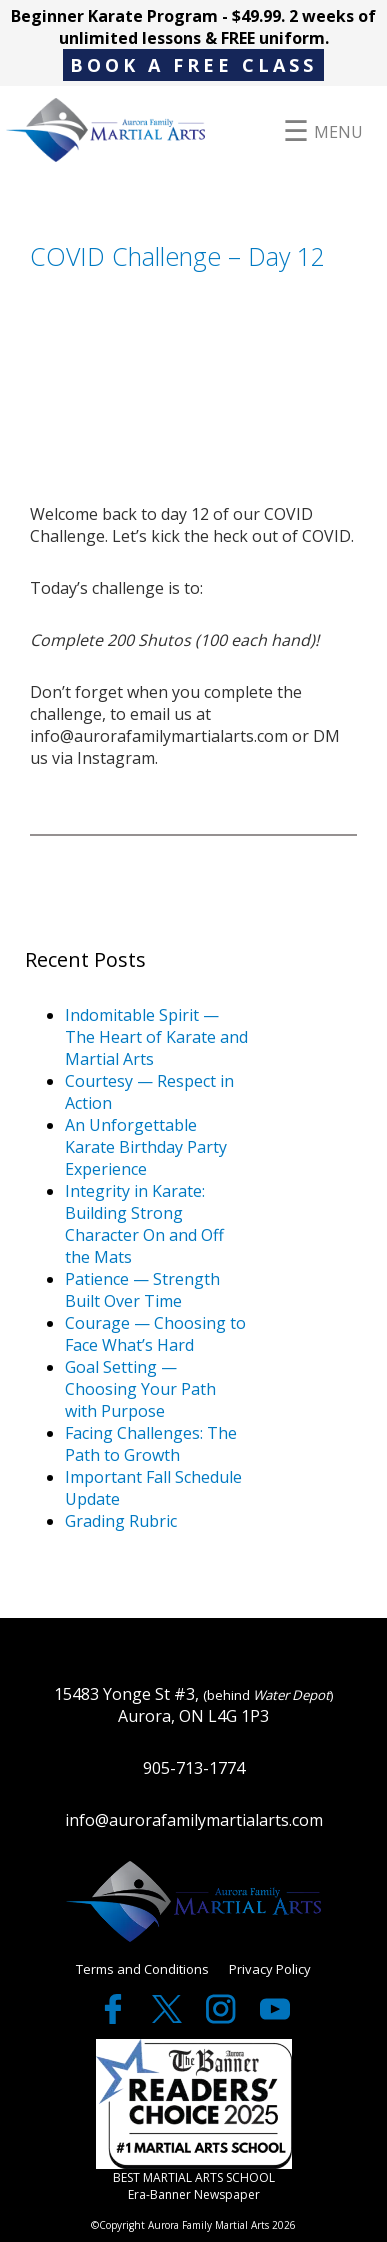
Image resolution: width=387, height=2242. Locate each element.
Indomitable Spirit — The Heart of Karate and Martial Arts (156, 1037)
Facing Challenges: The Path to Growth (151, 1444)
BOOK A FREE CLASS (193, 65)
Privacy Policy (270, 1969)
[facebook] (115, 2018)
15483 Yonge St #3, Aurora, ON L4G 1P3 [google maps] (194, 1705)
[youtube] (275, 2018)
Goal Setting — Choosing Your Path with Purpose (140, 1389)
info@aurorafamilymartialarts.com (194, 1820)
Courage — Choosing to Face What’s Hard (155, 1334)
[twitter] (169, 2018)
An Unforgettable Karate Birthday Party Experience (146, 1147)
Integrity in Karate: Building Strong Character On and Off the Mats (144, 1224)
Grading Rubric (121, 1521)
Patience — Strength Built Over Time (142, 1290)
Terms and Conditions (142, 1969)
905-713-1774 (194, 1768)
